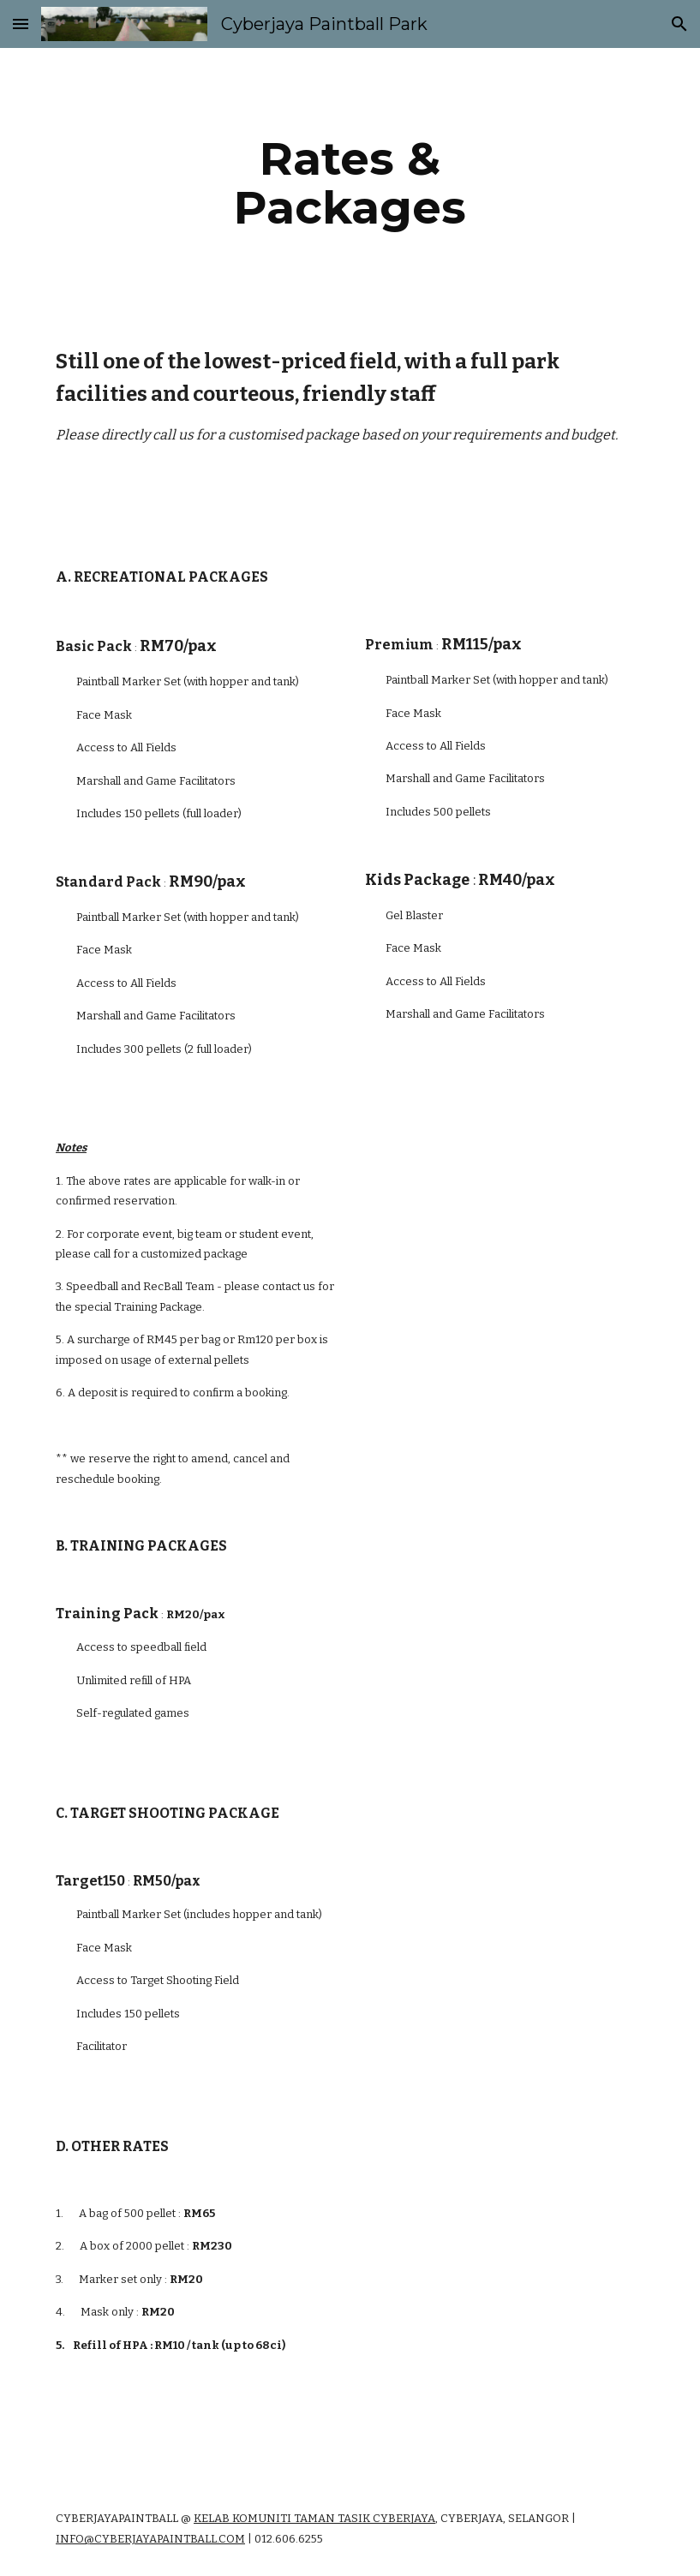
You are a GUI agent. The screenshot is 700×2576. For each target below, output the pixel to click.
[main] (350, 183)
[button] (20, 23)
